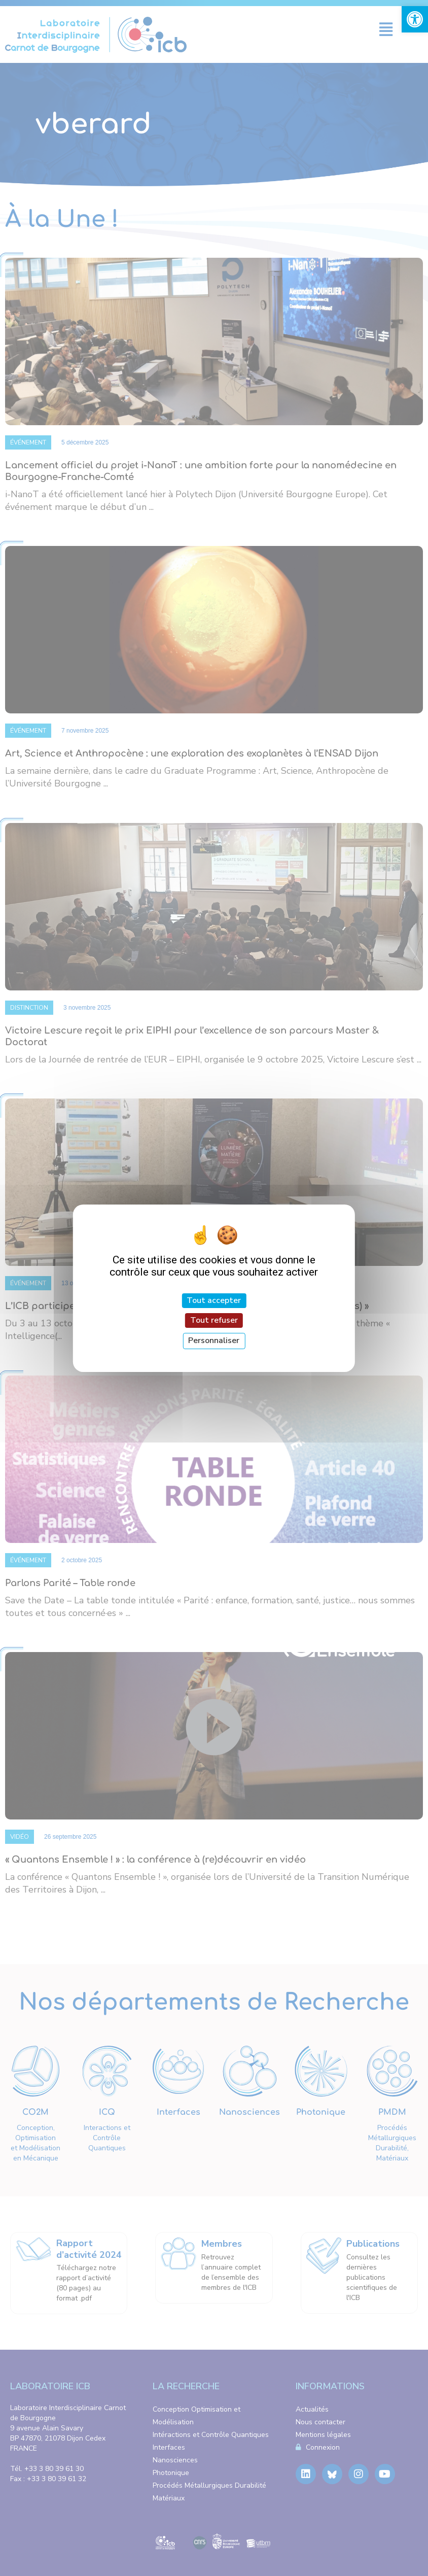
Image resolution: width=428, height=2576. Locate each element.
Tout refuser (214, 1320)
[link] (415, 19)
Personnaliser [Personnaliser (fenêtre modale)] (213, 1340)
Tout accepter (214, 1300)
